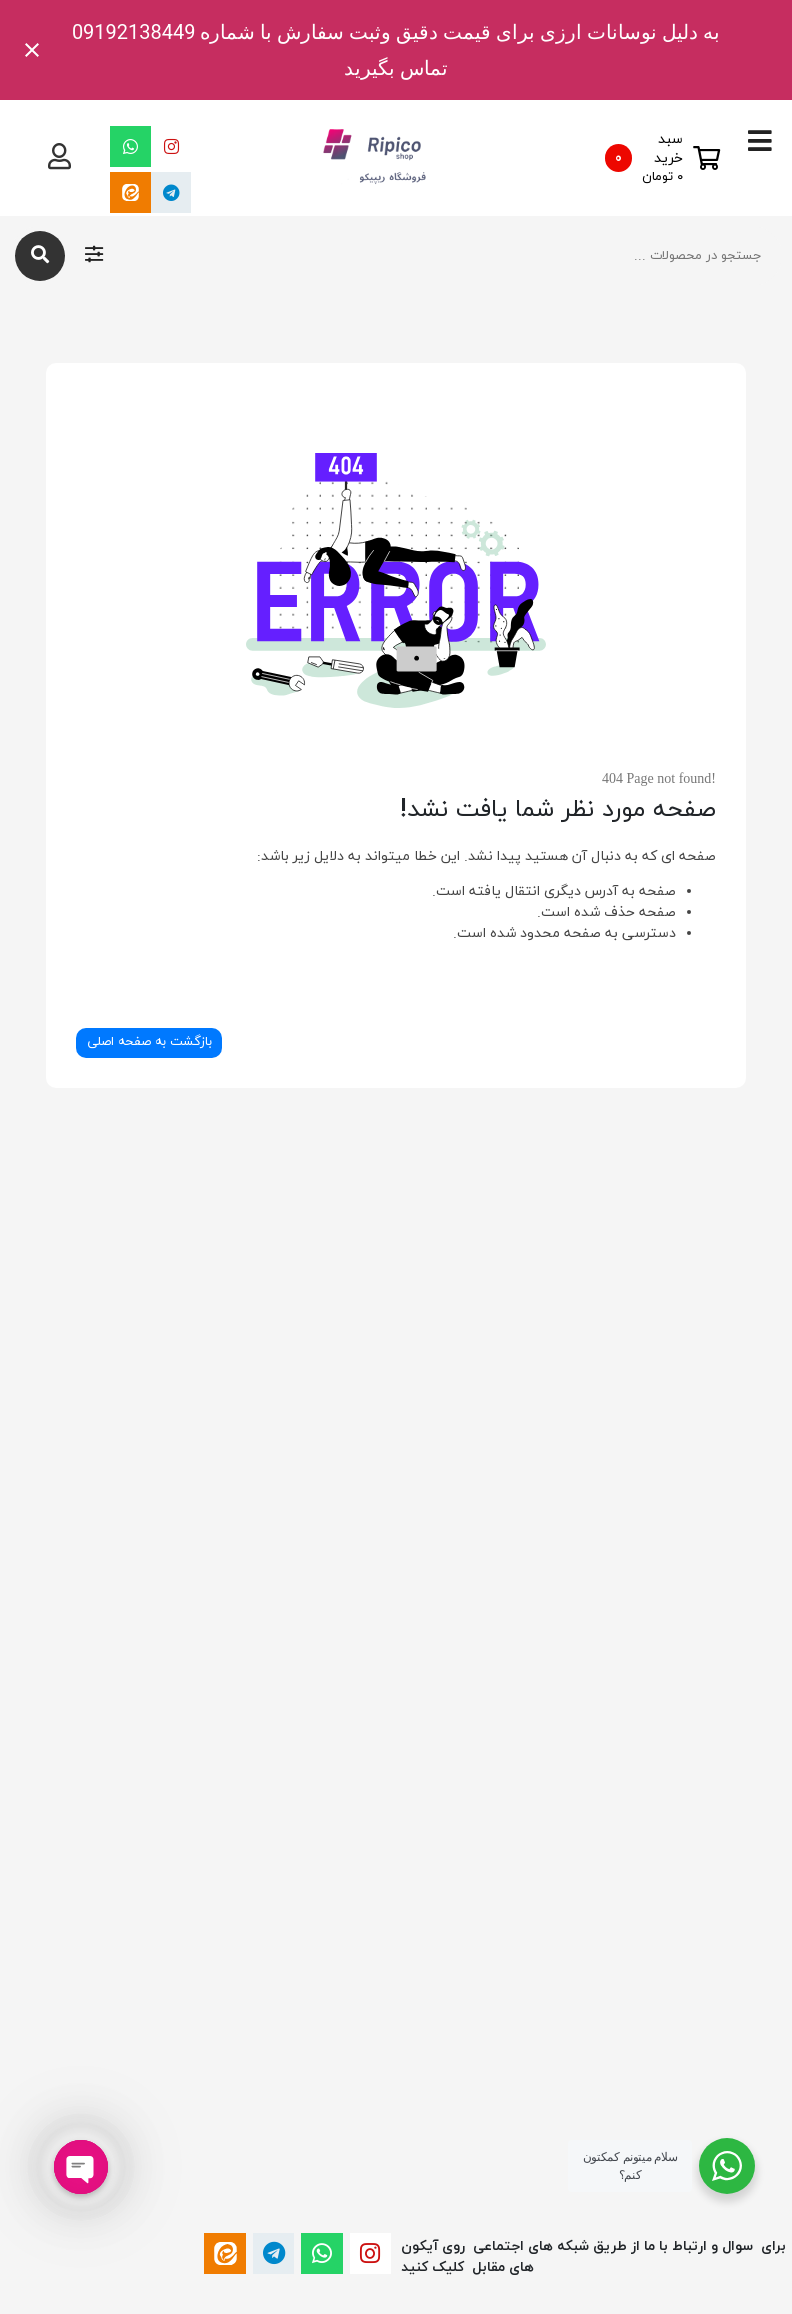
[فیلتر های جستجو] (94, 256)
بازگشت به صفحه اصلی (149, 1042)
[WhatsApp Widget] (727, 2166)
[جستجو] (40, 256)
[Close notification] (32, 50)
